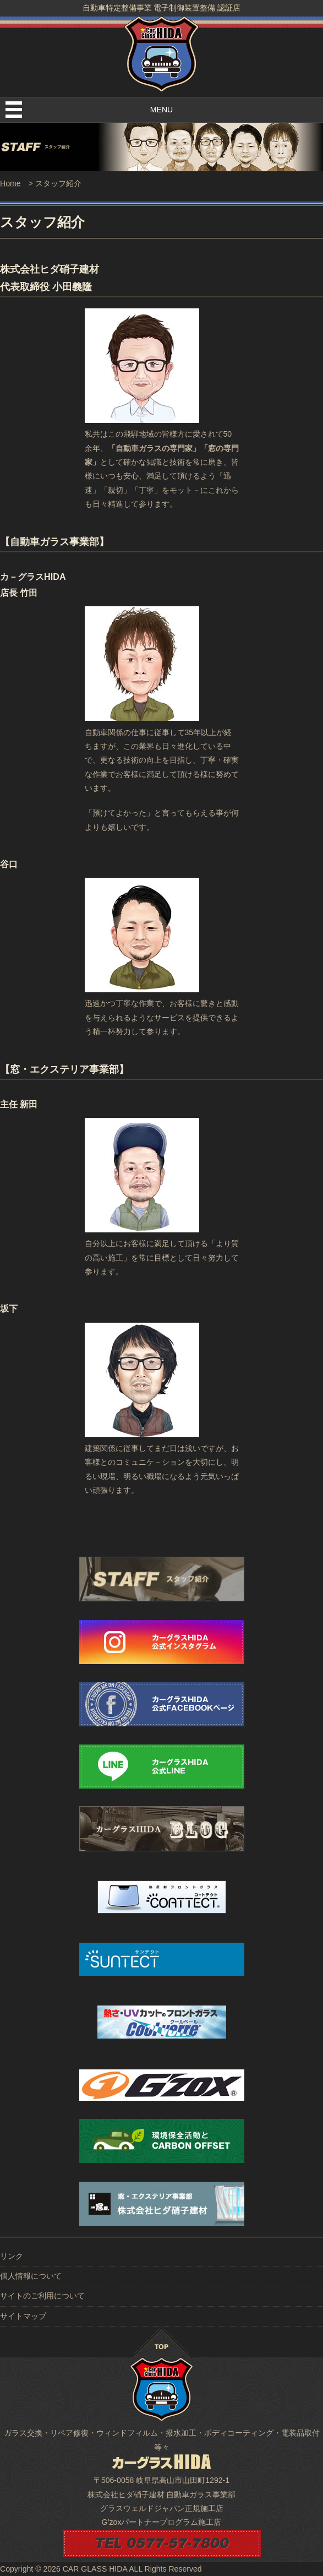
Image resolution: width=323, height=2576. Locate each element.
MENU (161, 109)
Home (10, 183)
